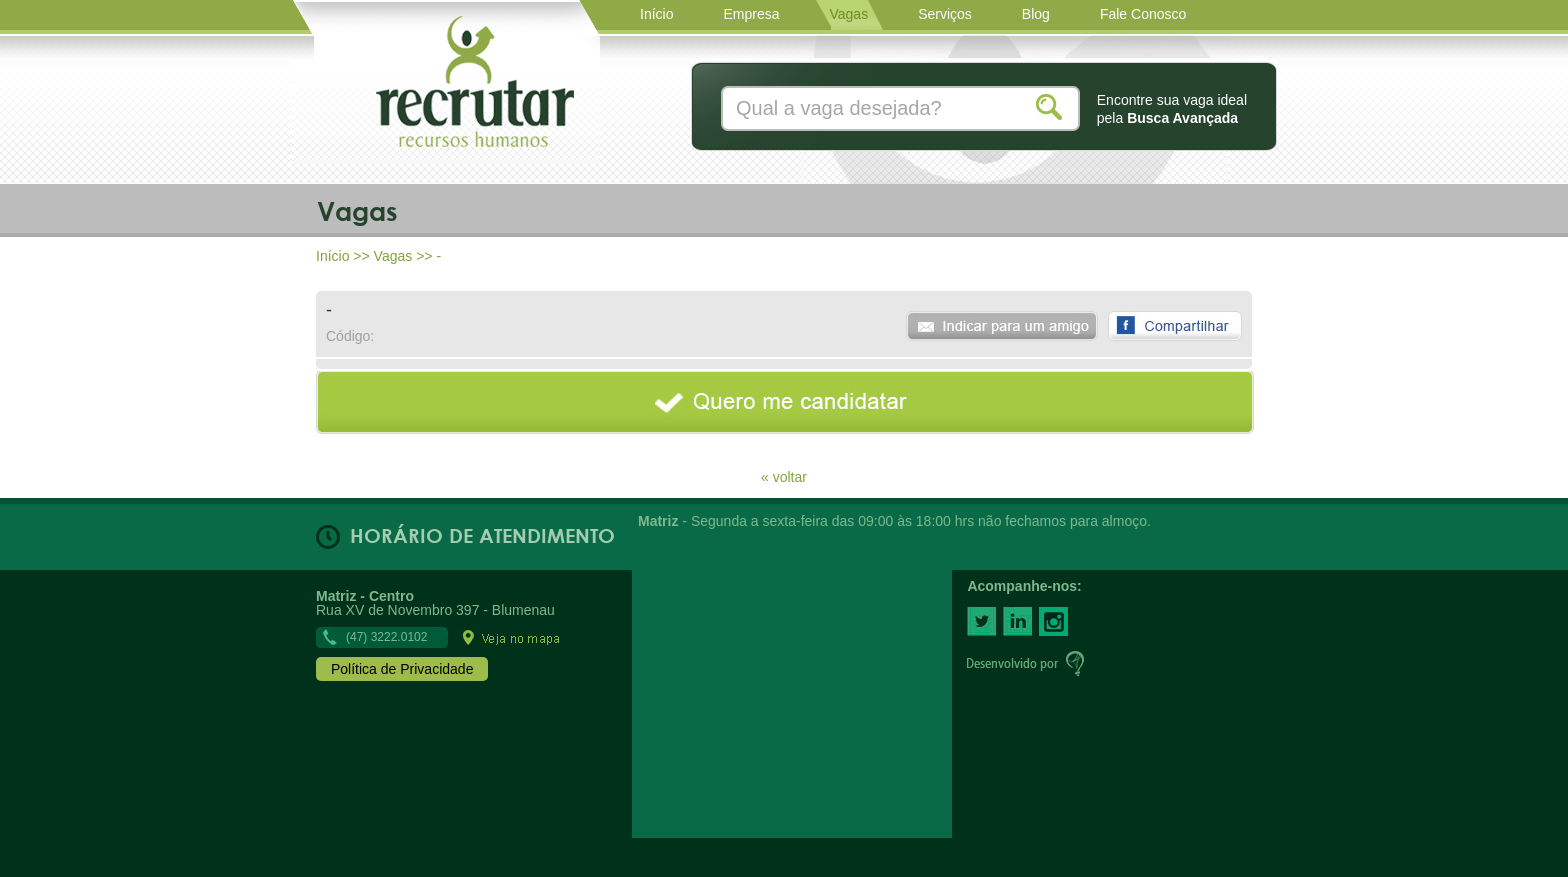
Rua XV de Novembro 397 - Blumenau (439, 616)
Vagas (393, 256)
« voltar (784, 476)
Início (332, 256)
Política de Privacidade (402, 669)
